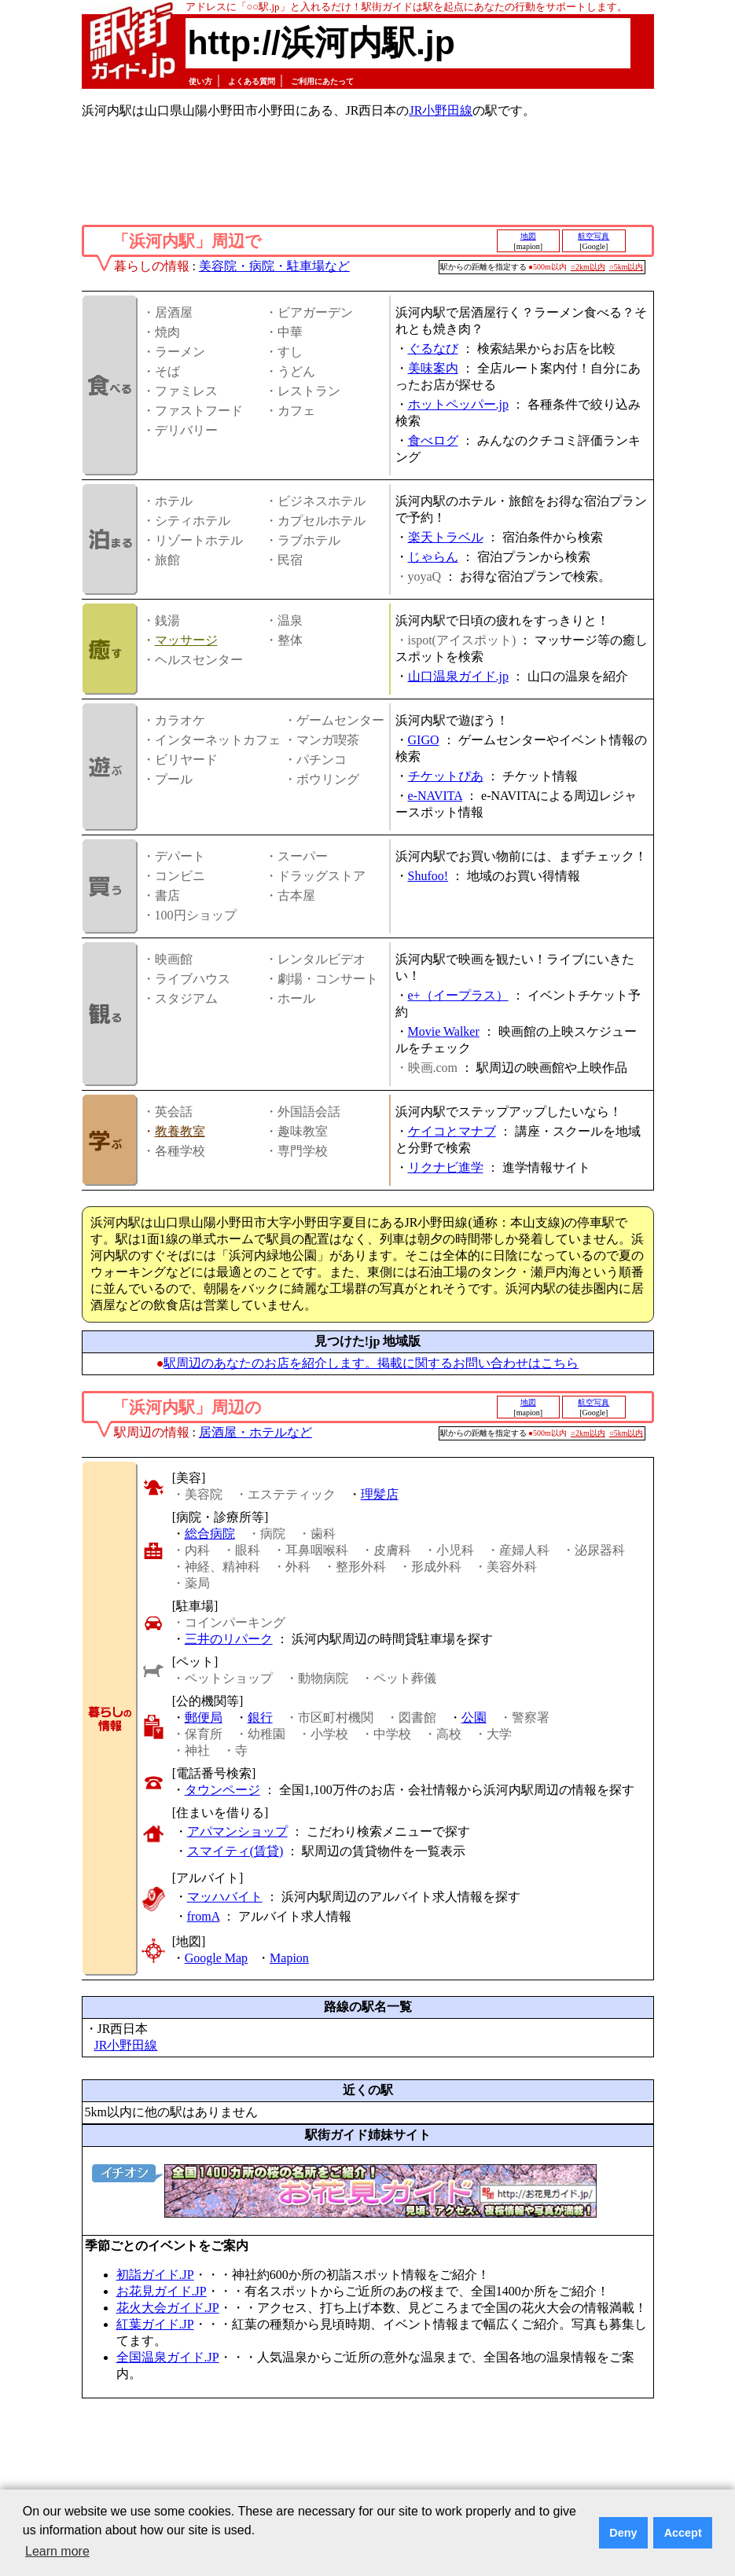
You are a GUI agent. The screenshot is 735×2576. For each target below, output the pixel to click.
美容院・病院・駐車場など (274, 266)
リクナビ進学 (445, 1167)
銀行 (260, 1717)
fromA (203, 1916)
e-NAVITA (435, 795)
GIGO (423, 740)
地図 (528, 236)
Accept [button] (683, 2532)
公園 (474, 1717)
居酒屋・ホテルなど (255, 1432)
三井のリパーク (229, 1639)
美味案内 (433, 368)
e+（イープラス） (458, 995)
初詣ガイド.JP (155, 2274)
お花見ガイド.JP (161, 2291)
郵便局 (203, 1717)
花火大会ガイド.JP (167, 2307)
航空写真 (593, 236)
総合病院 (210, 1533)
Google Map (216, 1958)
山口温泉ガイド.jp (458, 676)
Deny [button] (623, 2532)
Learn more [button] (57, 2551)
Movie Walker (444, 1031)
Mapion (289, 1958)
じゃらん (433, 556)
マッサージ (186, 640)
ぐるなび (433, 348)
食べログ (433, 440)
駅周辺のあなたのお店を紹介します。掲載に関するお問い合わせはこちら (371, 1363)
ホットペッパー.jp (458, 404)
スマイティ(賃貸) (235, 1851)
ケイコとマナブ (452, 1131)
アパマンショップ (237, 1831)
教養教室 (180, 1131)
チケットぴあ (445, 776)
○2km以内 (588, 266)
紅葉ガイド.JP (155, 2324)
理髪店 (380, 1494)
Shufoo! (428, 876)
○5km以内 (626, 266)
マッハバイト (225, 1896)
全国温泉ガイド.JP (167, 2357)
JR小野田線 (440, 110)
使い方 (200, 81)
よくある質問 (251, 81)
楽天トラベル (445, 537)
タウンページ (222, 1789)
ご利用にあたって (322, 81)
